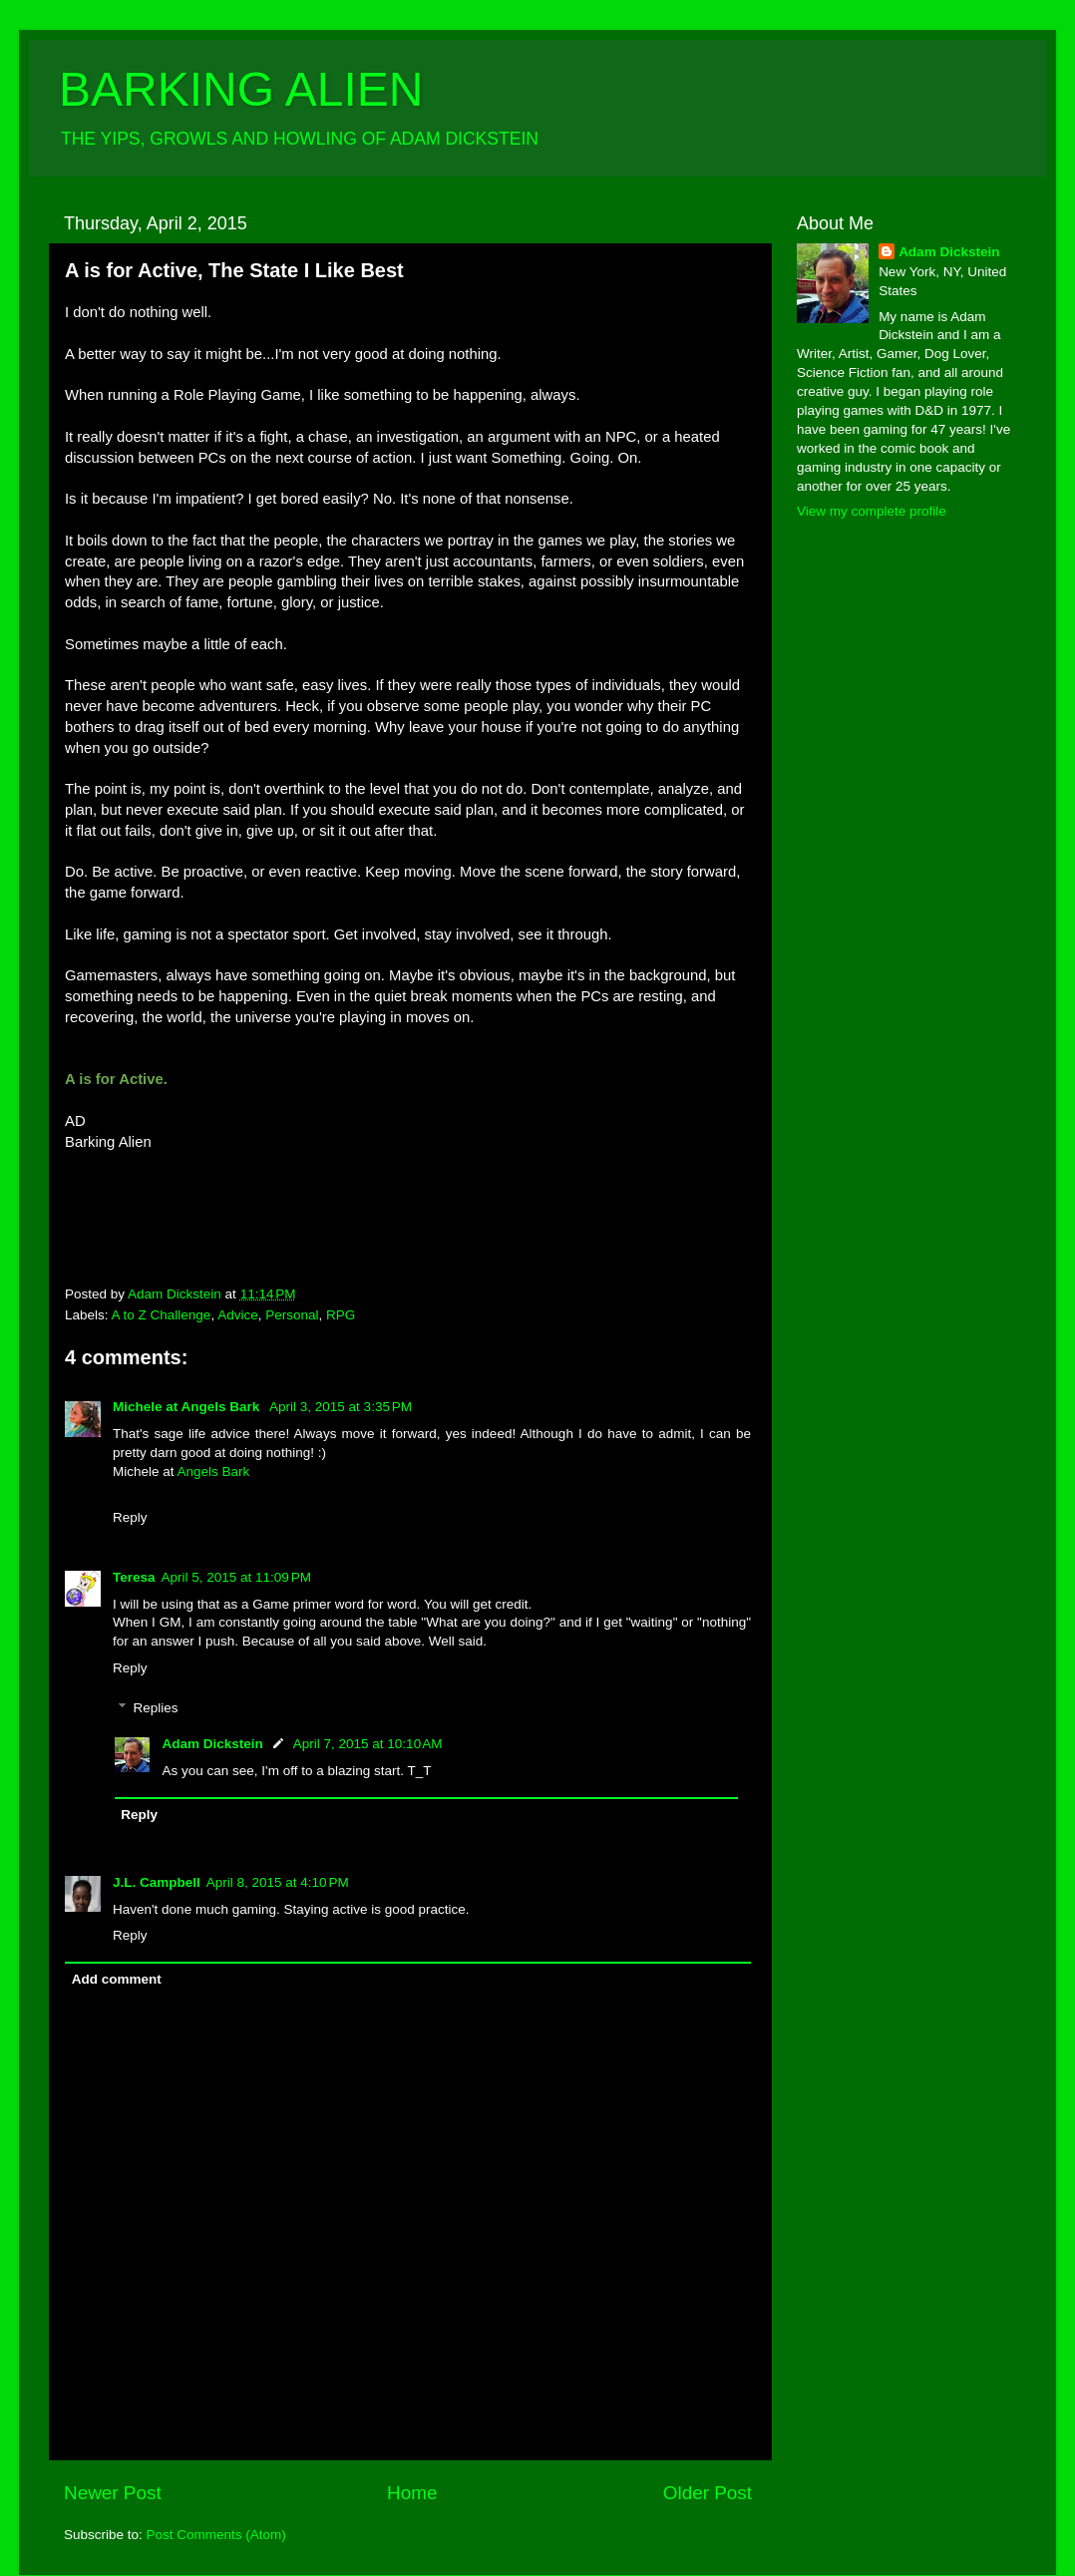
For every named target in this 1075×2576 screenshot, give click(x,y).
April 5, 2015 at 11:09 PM (236, 1577)
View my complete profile (871, 511)
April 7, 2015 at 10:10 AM (368, 1743)
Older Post (707, 2492)
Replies (156, 1707)
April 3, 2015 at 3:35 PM (340, 1406)
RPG (340, 1314)
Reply (130, 1517)
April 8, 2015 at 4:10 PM (277, 1882)
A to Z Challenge (161, 1314)
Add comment (117, 1979)
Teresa (134, 1577)
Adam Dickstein (213, 1743)
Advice (237, 1314)
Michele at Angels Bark (188, 1406)
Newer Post (113, 2492)
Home (412, 2492)
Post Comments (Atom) (216, 2534)
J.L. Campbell (156, 1882)
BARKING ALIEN (241, 89)
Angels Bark (214, 1471)
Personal (291, 1314)
